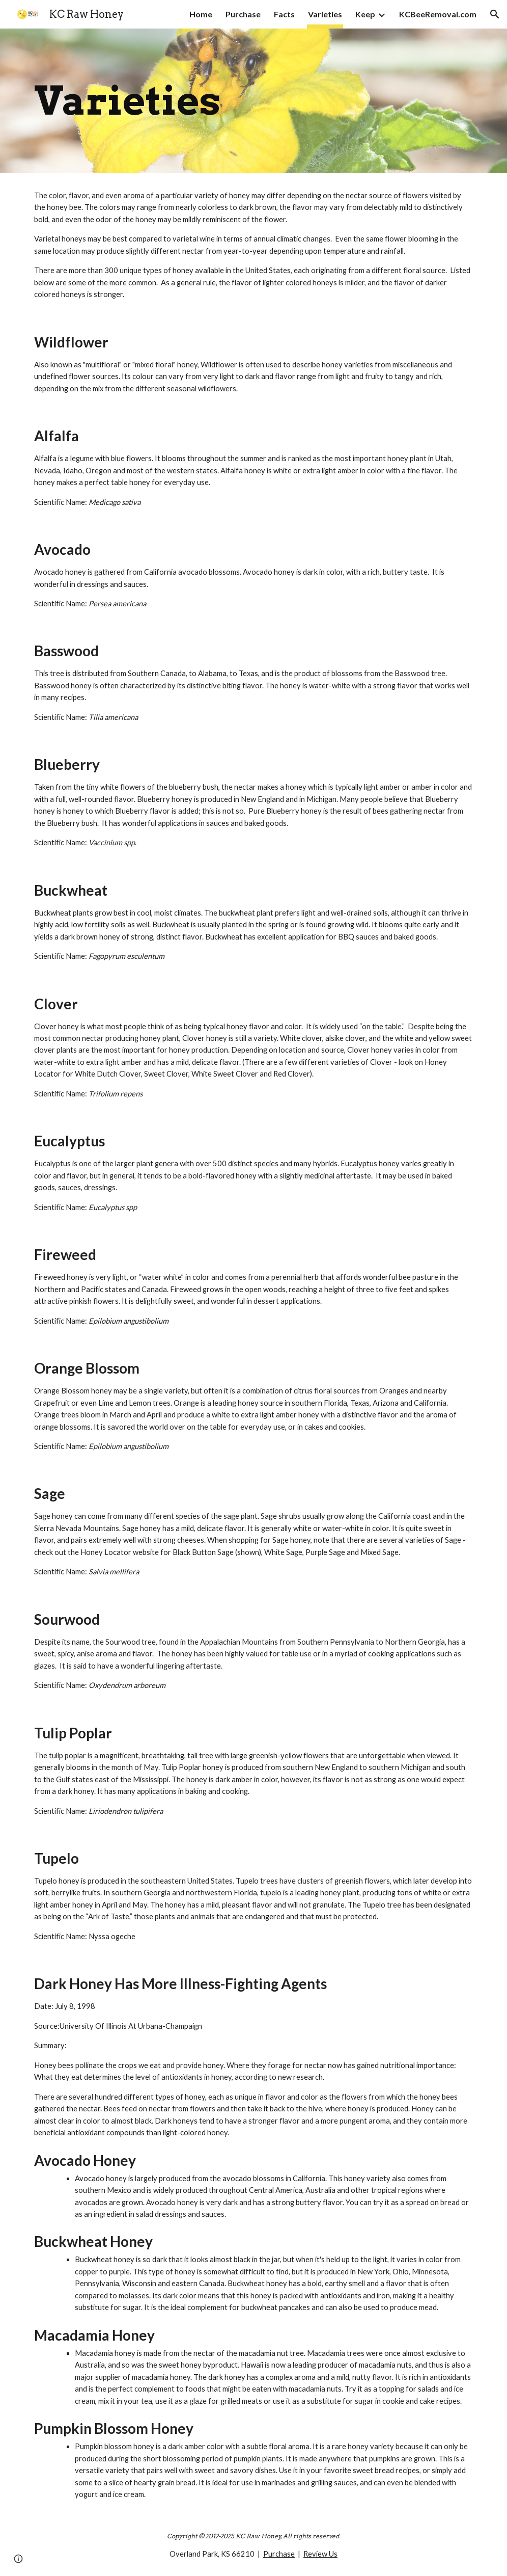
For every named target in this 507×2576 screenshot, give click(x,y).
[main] (253, 100)
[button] (495, 14)
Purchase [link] (243, 14)
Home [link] (200, 14)
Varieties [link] (325, 14)
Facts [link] (284, 14)
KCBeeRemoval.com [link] (437, 14)
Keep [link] (365, 14)
